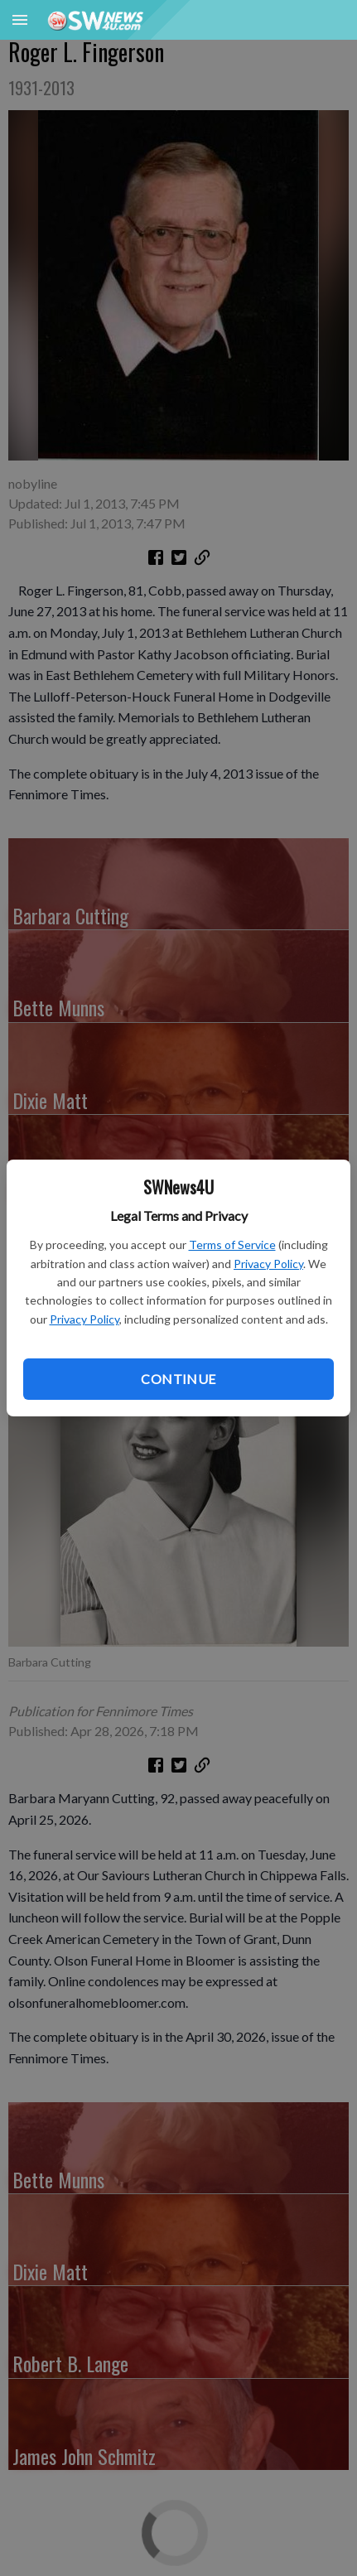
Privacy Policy (268, 1264)
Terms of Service (232, 1244)
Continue (178, 1379)
